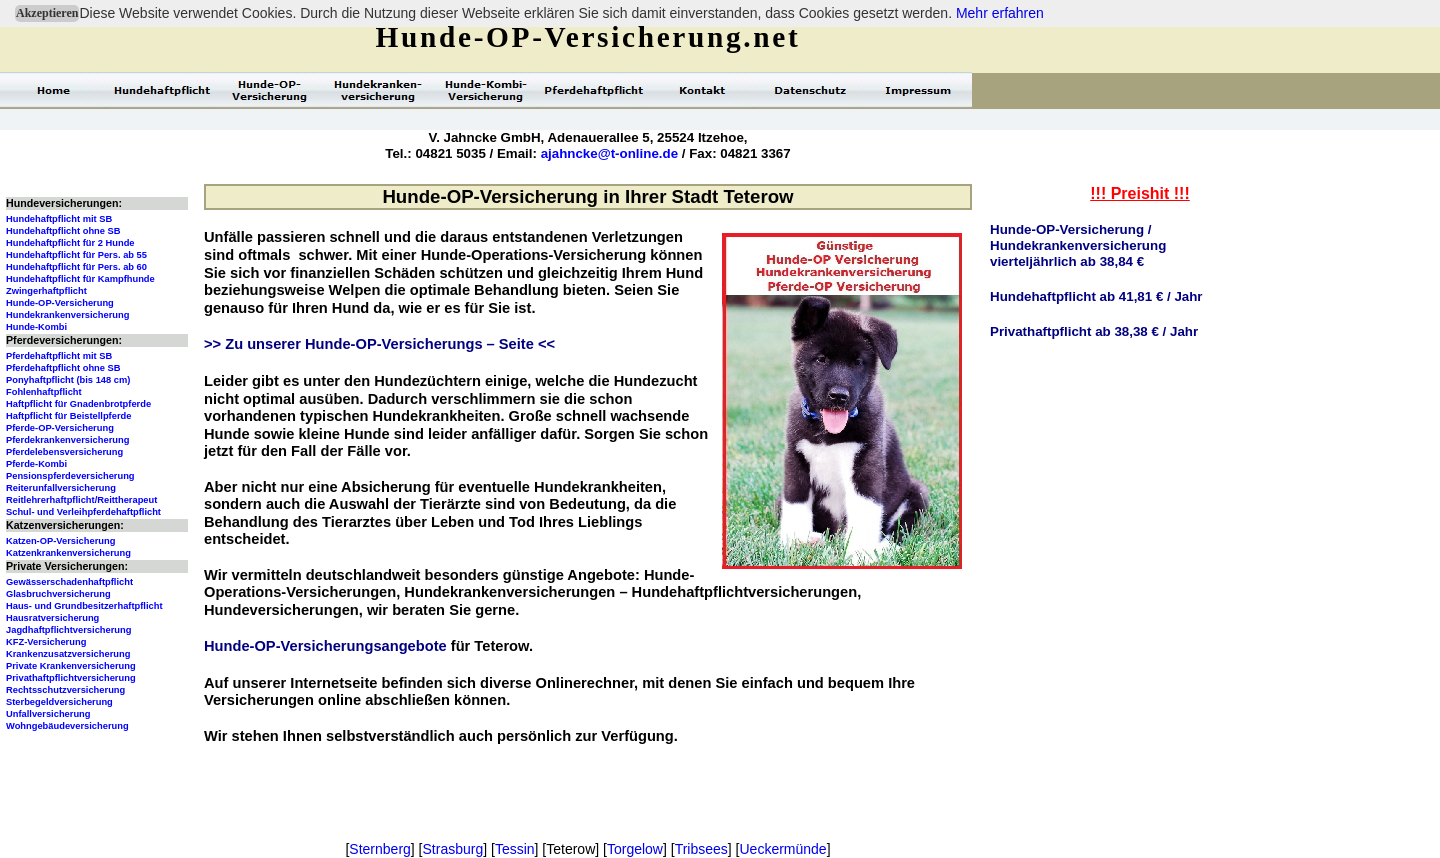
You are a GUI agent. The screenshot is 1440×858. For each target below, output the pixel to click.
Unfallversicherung (48, 714)
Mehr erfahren (1000, 13)
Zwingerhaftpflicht (46, 291)
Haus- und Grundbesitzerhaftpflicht (84, 606)
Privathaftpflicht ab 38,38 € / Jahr (1094, 331)
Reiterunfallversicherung (61, 488)
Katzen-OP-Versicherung (60, 541)
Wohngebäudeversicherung (67, 726)
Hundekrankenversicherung (67, 315)
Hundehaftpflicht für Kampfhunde (80, 279)
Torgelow (635, 849)
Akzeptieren (47, 13)
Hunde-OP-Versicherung (60, 303)
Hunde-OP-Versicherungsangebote (325, 646)
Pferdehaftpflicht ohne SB (63, 368)
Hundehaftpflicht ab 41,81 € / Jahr (1096, 296)
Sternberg (379, 849)
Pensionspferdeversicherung (70, 476)
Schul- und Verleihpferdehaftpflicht (83, 512)
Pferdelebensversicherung (64, 452)
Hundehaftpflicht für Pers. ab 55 (76, 255)
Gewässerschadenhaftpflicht (69, 582)
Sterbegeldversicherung (59, 702)
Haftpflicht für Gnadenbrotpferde (78, 404)
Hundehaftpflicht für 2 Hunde (70, 243)
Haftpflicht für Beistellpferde (68, 416)
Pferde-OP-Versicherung (60, 428)
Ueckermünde (782, 849)
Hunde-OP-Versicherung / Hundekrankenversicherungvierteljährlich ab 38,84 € (1078, 245)
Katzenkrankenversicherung (68, 553)
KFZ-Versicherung (46, 642)
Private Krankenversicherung (71, 666)
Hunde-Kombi (36, 327)
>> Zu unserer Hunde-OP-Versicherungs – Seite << (379, 344)
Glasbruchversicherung (58, 594)
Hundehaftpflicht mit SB (59, 219)
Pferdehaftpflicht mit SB (59, 356)
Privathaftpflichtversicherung (71, 678)
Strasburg (453, 849)
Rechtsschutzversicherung (65, 690)
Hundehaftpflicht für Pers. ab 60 (76, 267)
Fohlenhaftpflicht (44, 392)
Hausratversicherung (52, 618)
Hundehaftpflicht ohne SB (63, 231)
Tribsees (701, 849)
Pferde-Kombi (36, 464)
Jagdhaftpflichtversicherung (68, 630)
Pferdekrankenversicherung (67, 440)
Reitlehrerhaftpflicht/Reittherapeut (81, 500)
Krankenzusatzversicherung (68, 654)
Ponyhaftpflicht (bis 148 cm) (68, 380)
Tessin (515, 849)
